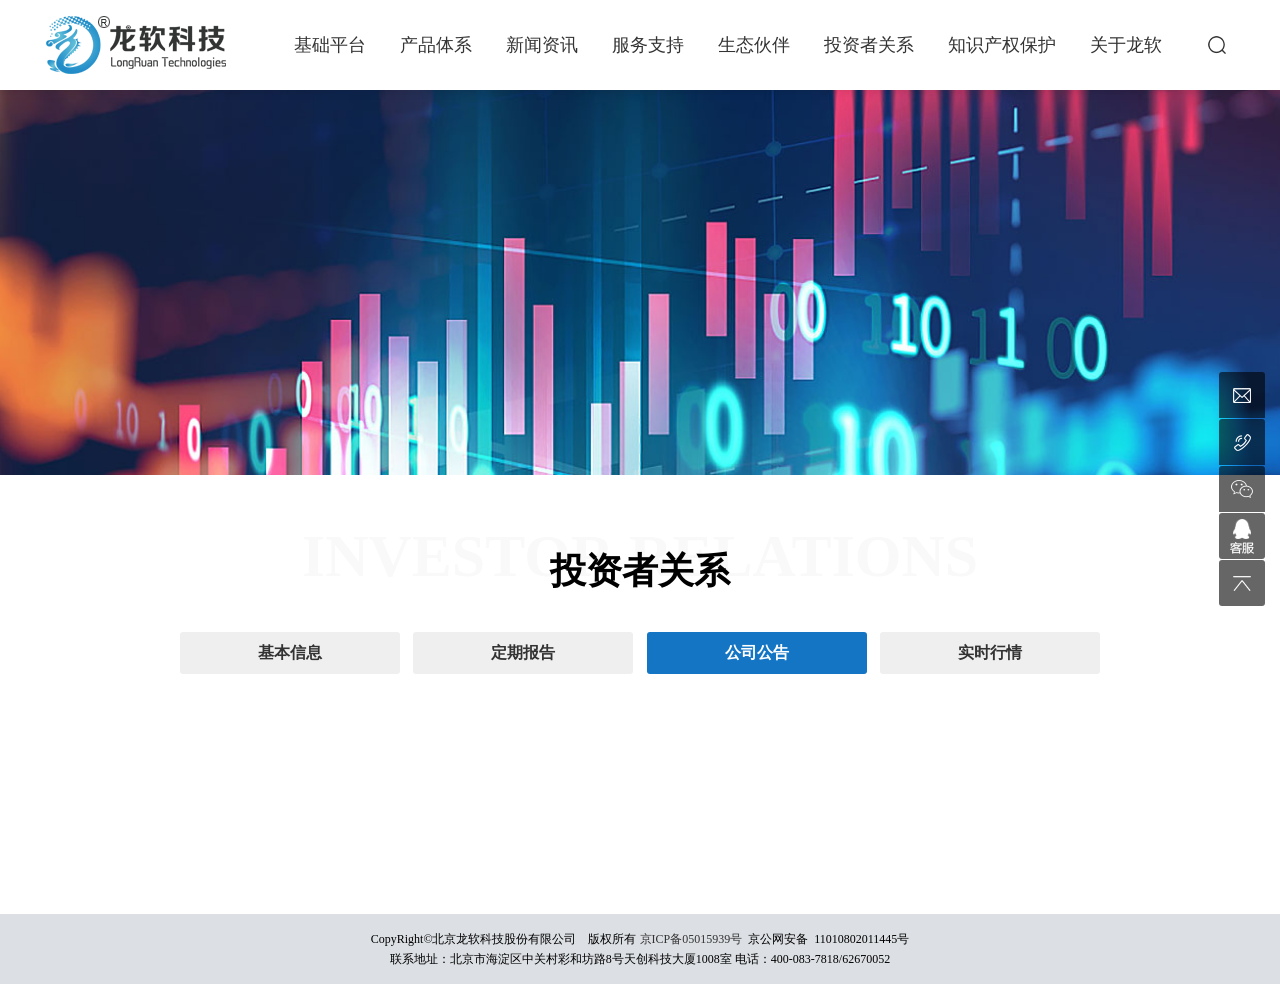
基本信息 (290, 652)
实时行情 (990, 652)
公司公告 (757, 652)
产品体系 (436, 45)
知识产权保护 (1002, 45)
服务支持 (648, 45)
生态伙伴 (754, 45)
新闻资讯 (542, 45)
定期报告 (523, 652)
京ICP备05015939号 (691, 939)
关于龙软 (1126, 45)
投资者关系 (869, 45)
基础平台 (330, 45)
